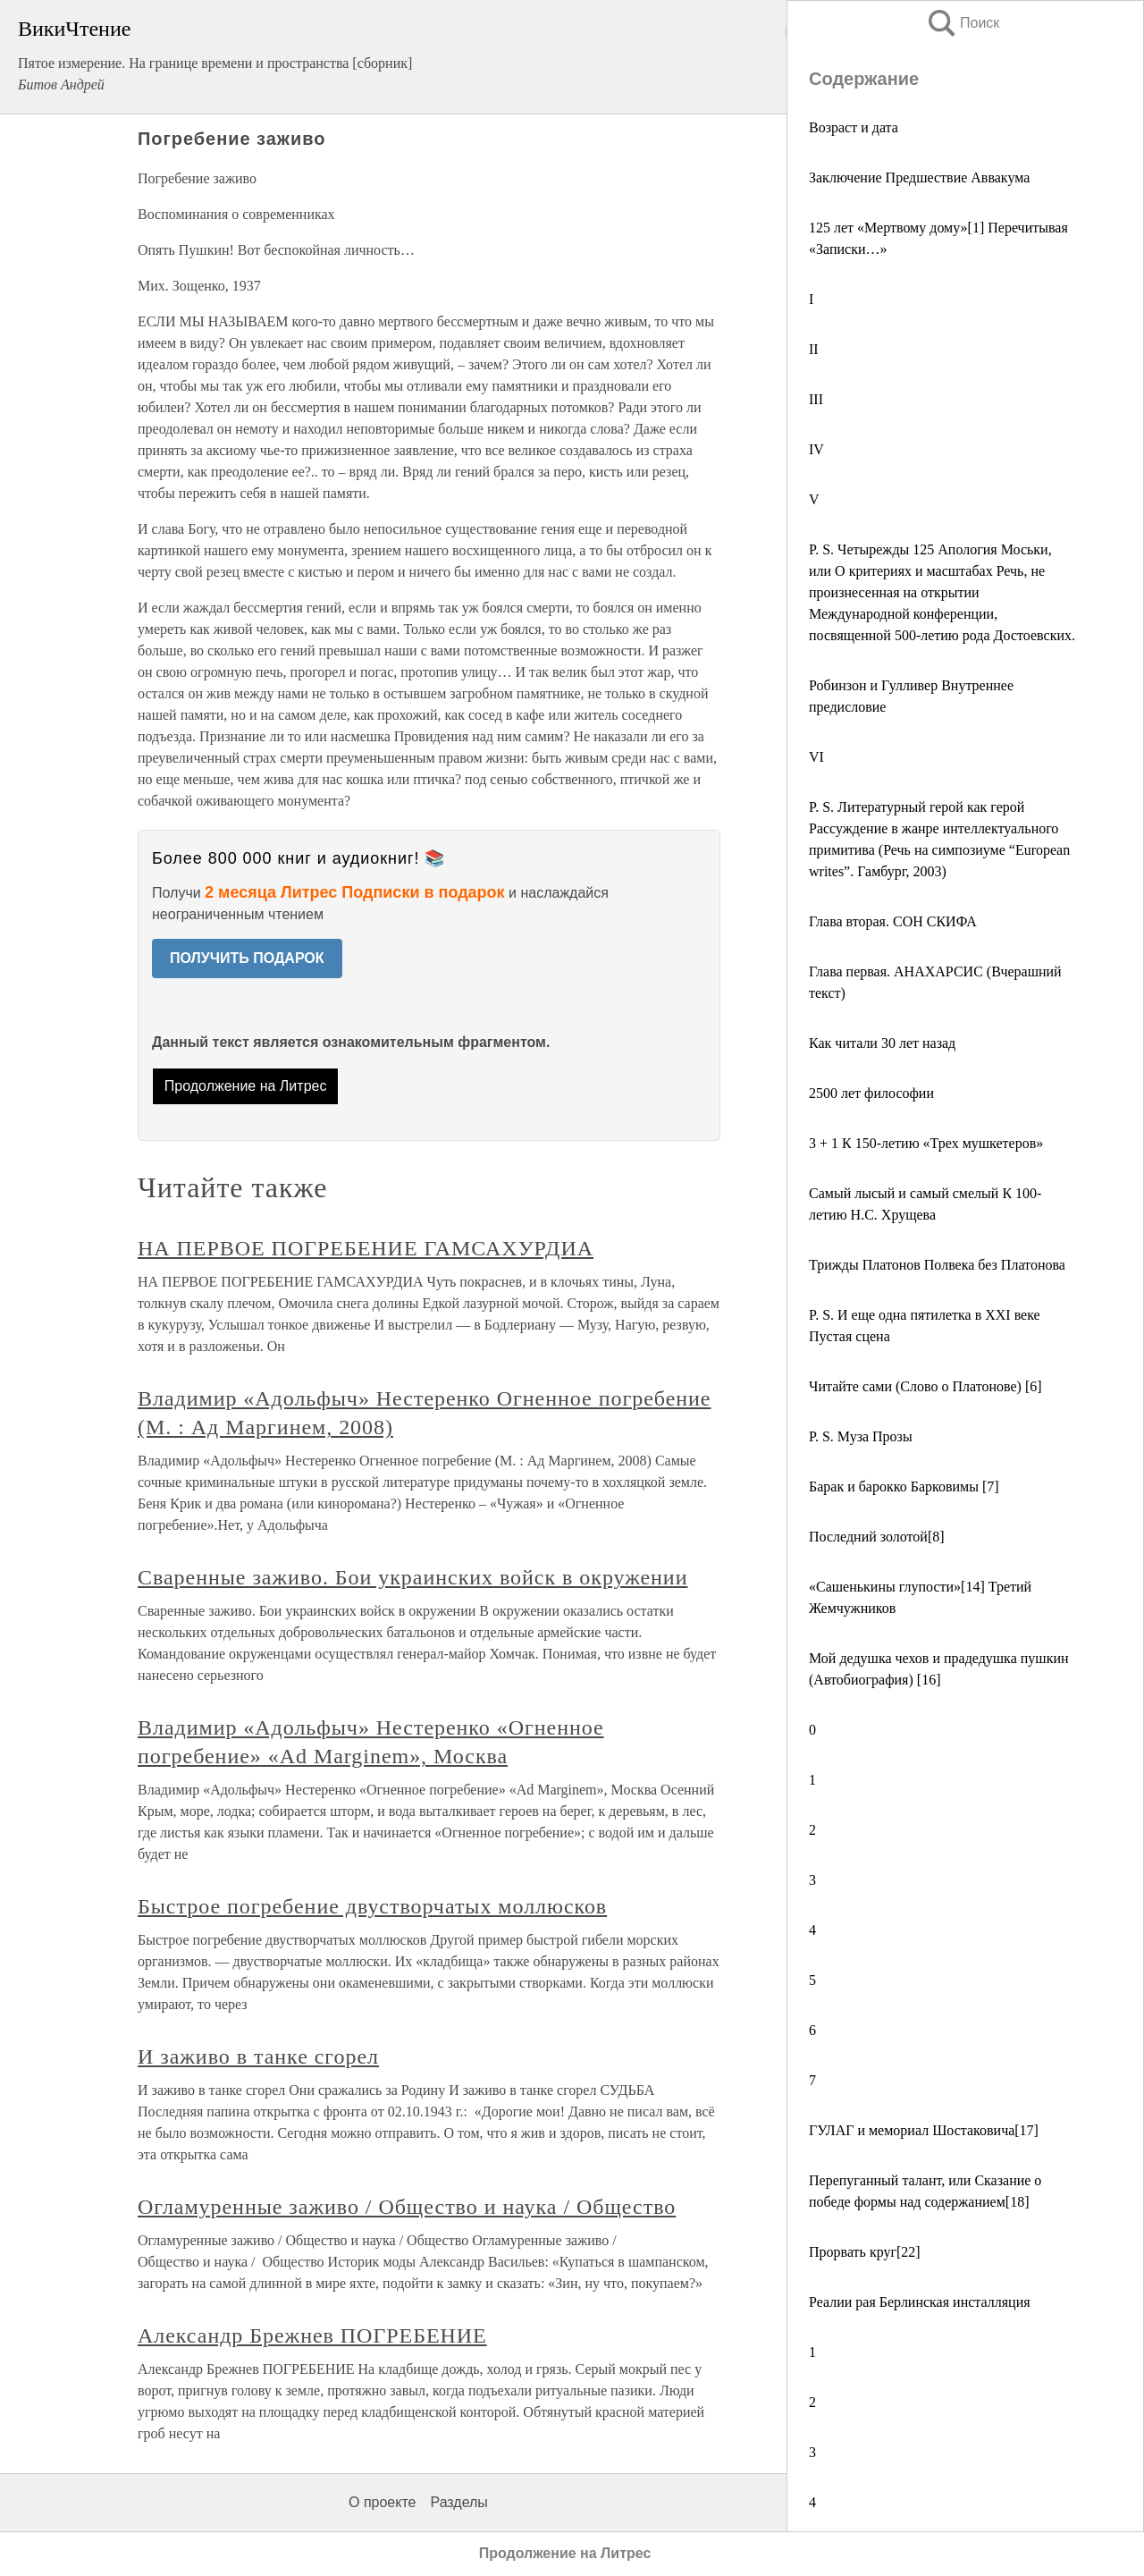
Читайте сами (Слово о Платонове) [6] (925, 1386)
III (816, 399)
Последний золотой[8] (877, 1536)
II (814, 349)
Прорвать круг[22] (865, 2251)
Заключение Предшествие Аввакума (919, 177)
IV (816, 449)
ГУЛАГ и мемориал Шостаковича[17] (924, 2130)
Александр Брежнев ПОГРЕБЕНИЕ (312, 2335)
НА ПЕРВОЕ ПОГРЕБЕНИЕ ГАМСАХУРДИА (365, 1248)
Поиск (962, 22)
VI (816, 756)
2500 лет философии (871, 1093)
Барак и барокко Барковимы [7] (904, 1486)
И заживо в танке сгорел (258, 2056)
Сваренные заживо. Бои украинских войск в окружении (412, 1577)
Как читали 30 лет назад (882, 1043)
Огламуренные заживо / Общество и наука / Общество (407, 2206)
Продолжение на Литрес (245, 1086)
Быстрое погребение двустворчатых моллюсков (372, 1906)
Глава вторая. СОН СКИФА (893, 921)
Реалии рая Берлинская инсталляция (919, 2302)
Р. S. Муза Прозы (861, 1436)
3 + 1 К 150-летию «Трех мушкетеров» (926, 1143)
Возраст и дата (853, 127)
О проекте (382, 2502)
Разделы (458, 2502)
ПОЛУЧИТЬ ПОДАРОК (247, 958)
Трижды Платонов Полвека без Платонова (937, 1264)
